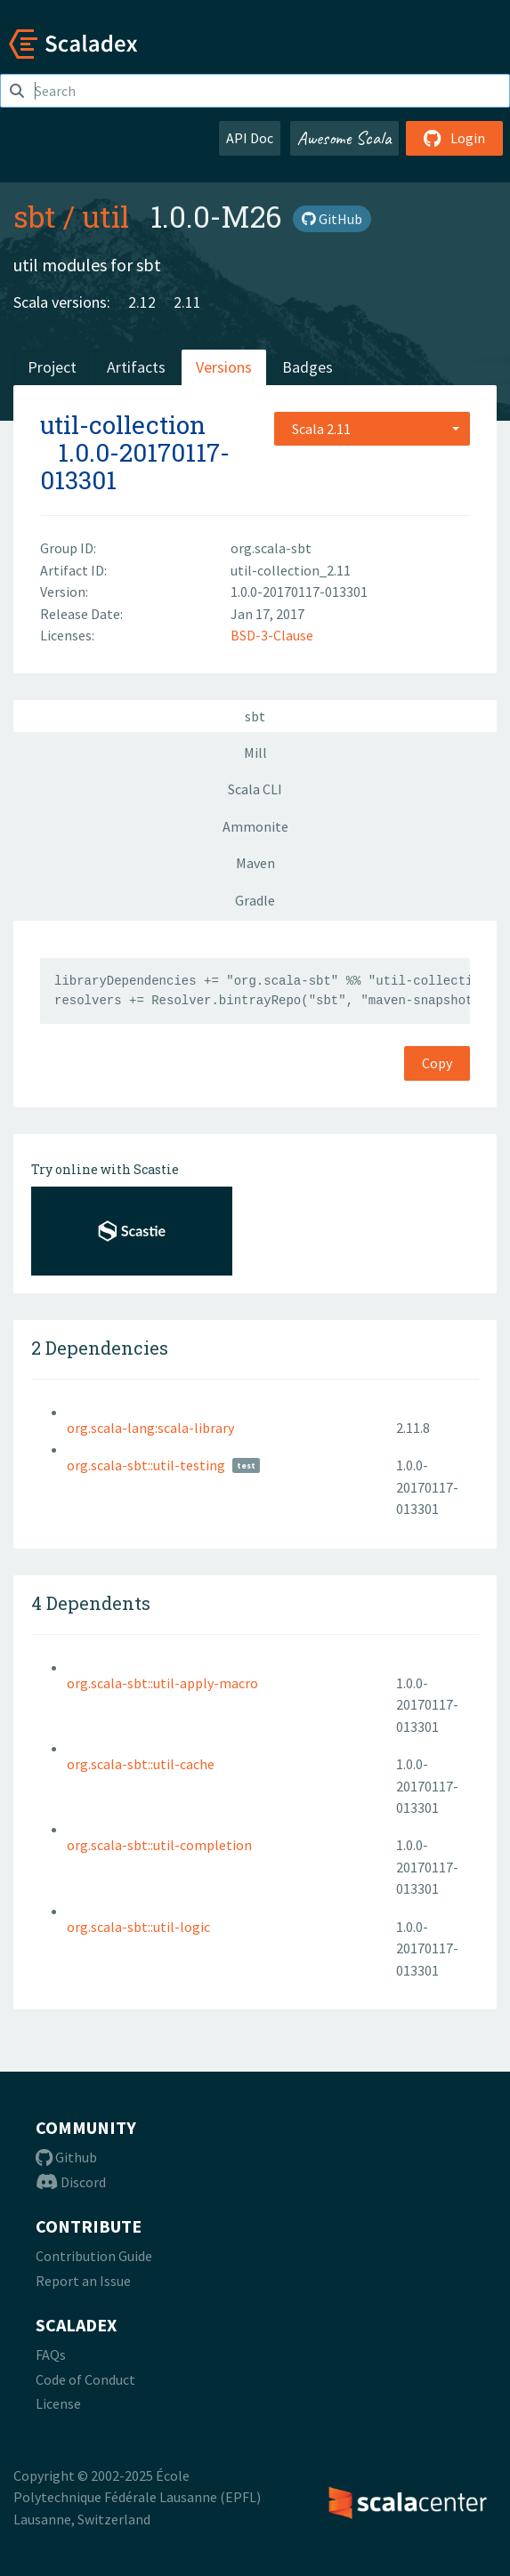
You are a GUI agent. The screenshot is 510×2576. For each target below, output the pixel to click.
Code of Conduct (85, 2379)
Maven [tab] (255, 863)
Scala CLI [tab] (255, 789)
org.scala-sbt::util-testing (146, 1465)
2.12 (142, 302)
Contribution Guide (94, 2256)
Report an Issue (83, 2281)
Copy (437, 1063)
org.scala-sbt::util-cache (141, 1764)
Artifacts (136, 367)
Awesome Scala (344, 137)
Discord (71, 2182)
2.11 (187, 302)
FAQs (51, 2354)
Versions (224, 367)
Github (66, 2157)
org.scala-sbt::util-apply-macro (162, 1683)
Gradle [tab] (255, 900)
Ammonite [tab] (255, 826)
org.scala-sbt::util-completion (159, 1845)
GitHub (332, 219)
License (58, 2403)
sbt (34, 216)
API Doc (249, 138)
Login (454, 138)
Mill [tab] (255, 752)
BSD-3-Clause (272, 635)
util (105, 216)
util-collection (123, 424)
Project (52, 367)
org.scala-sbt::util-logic (138, 1927)
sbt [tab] (255, 716)
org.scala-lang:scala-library (150, 1428)
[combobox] (372, 429)
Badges (307, 367)
